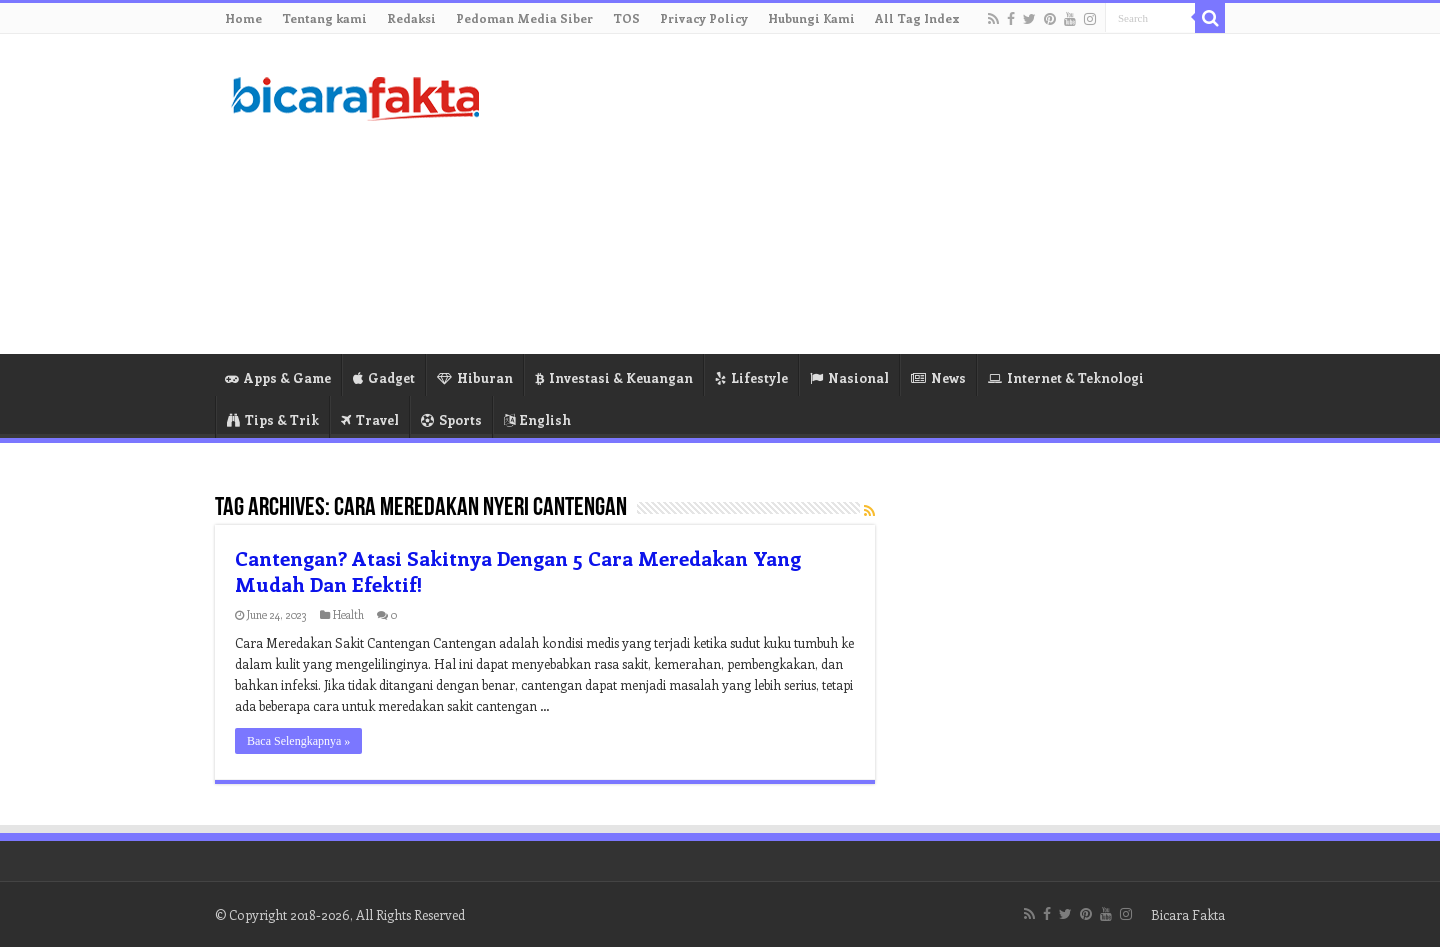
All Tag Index (917, 18)
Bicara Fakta (1188, 914)
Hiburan (475, 377)
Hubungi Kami (811, 18)
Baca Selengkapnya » (298, 741)
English (537, 419)
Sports (451, 419)
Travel (370, 419)
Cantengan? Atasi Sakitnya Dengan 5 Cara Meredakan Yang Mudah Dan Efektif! (518, 570)
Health (348, 614)
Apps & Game (278, 377)
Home (243, 18)
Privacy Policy (704, 18)
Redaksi (411, 18)
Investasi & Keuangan (614, 377)
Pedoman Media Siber (524, 18)
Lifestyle (751, 377)
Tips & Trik (273, 419)
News (938, 377)
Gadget (384, 377)
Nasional (849, 377)
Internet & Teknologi (1066, 377)
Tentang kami (324, 18)
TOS (626, 18)
